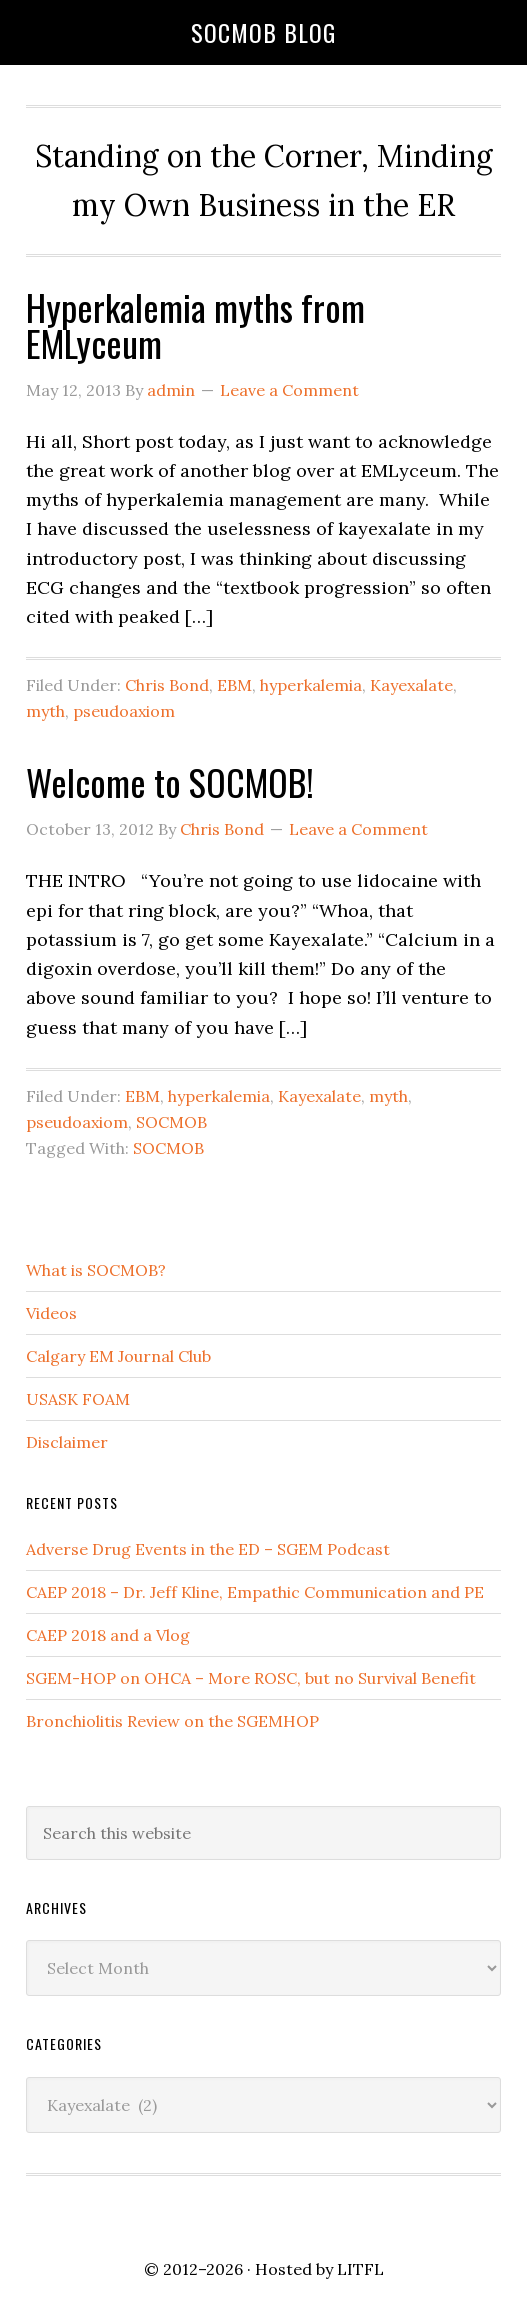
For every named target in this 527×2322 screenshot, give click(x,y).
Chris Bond (167, 685)
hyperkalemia (311, 685)
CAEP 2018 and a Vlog (108, 1635)
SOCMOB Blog (263, 32)
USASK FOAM (78, 1399)
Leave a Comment (289, 390)
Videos (51, 1313)
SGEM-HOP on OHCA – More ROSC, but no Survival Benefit (251, 1678)
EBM (234, 685)
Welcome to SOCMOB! (170, 781)
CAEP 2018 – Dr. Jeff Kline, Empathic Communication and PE (255, 1592)
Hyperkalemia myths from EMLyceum (195, 324)
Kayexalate (411, 685)
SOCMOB (171, 1122)
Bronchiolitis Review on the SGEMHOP (172, 1721)
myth (45, 711)
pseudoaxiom (124, 711)
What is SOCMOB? (96, 1270)
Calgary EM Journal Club (118, 1356)
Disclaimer (67, 1442)
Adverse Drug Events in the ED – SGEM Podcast (208, 1549)
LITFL (360, 2269)
